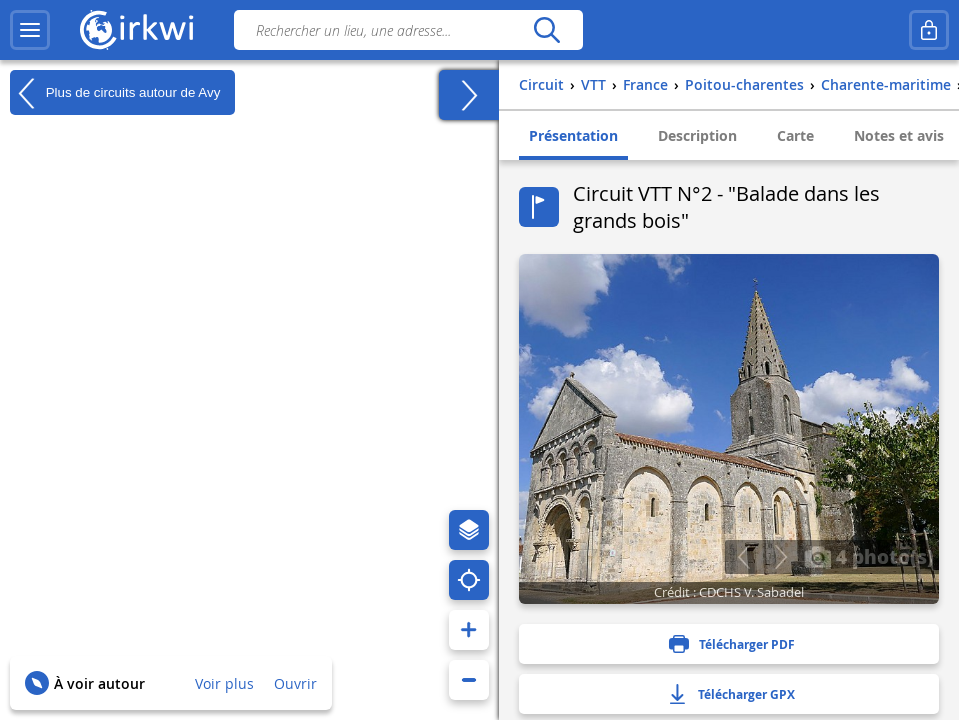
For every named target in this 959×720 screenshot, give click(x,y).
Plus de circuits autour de (115, 93)
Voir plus (224, 683)
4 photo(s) (869, 556)
